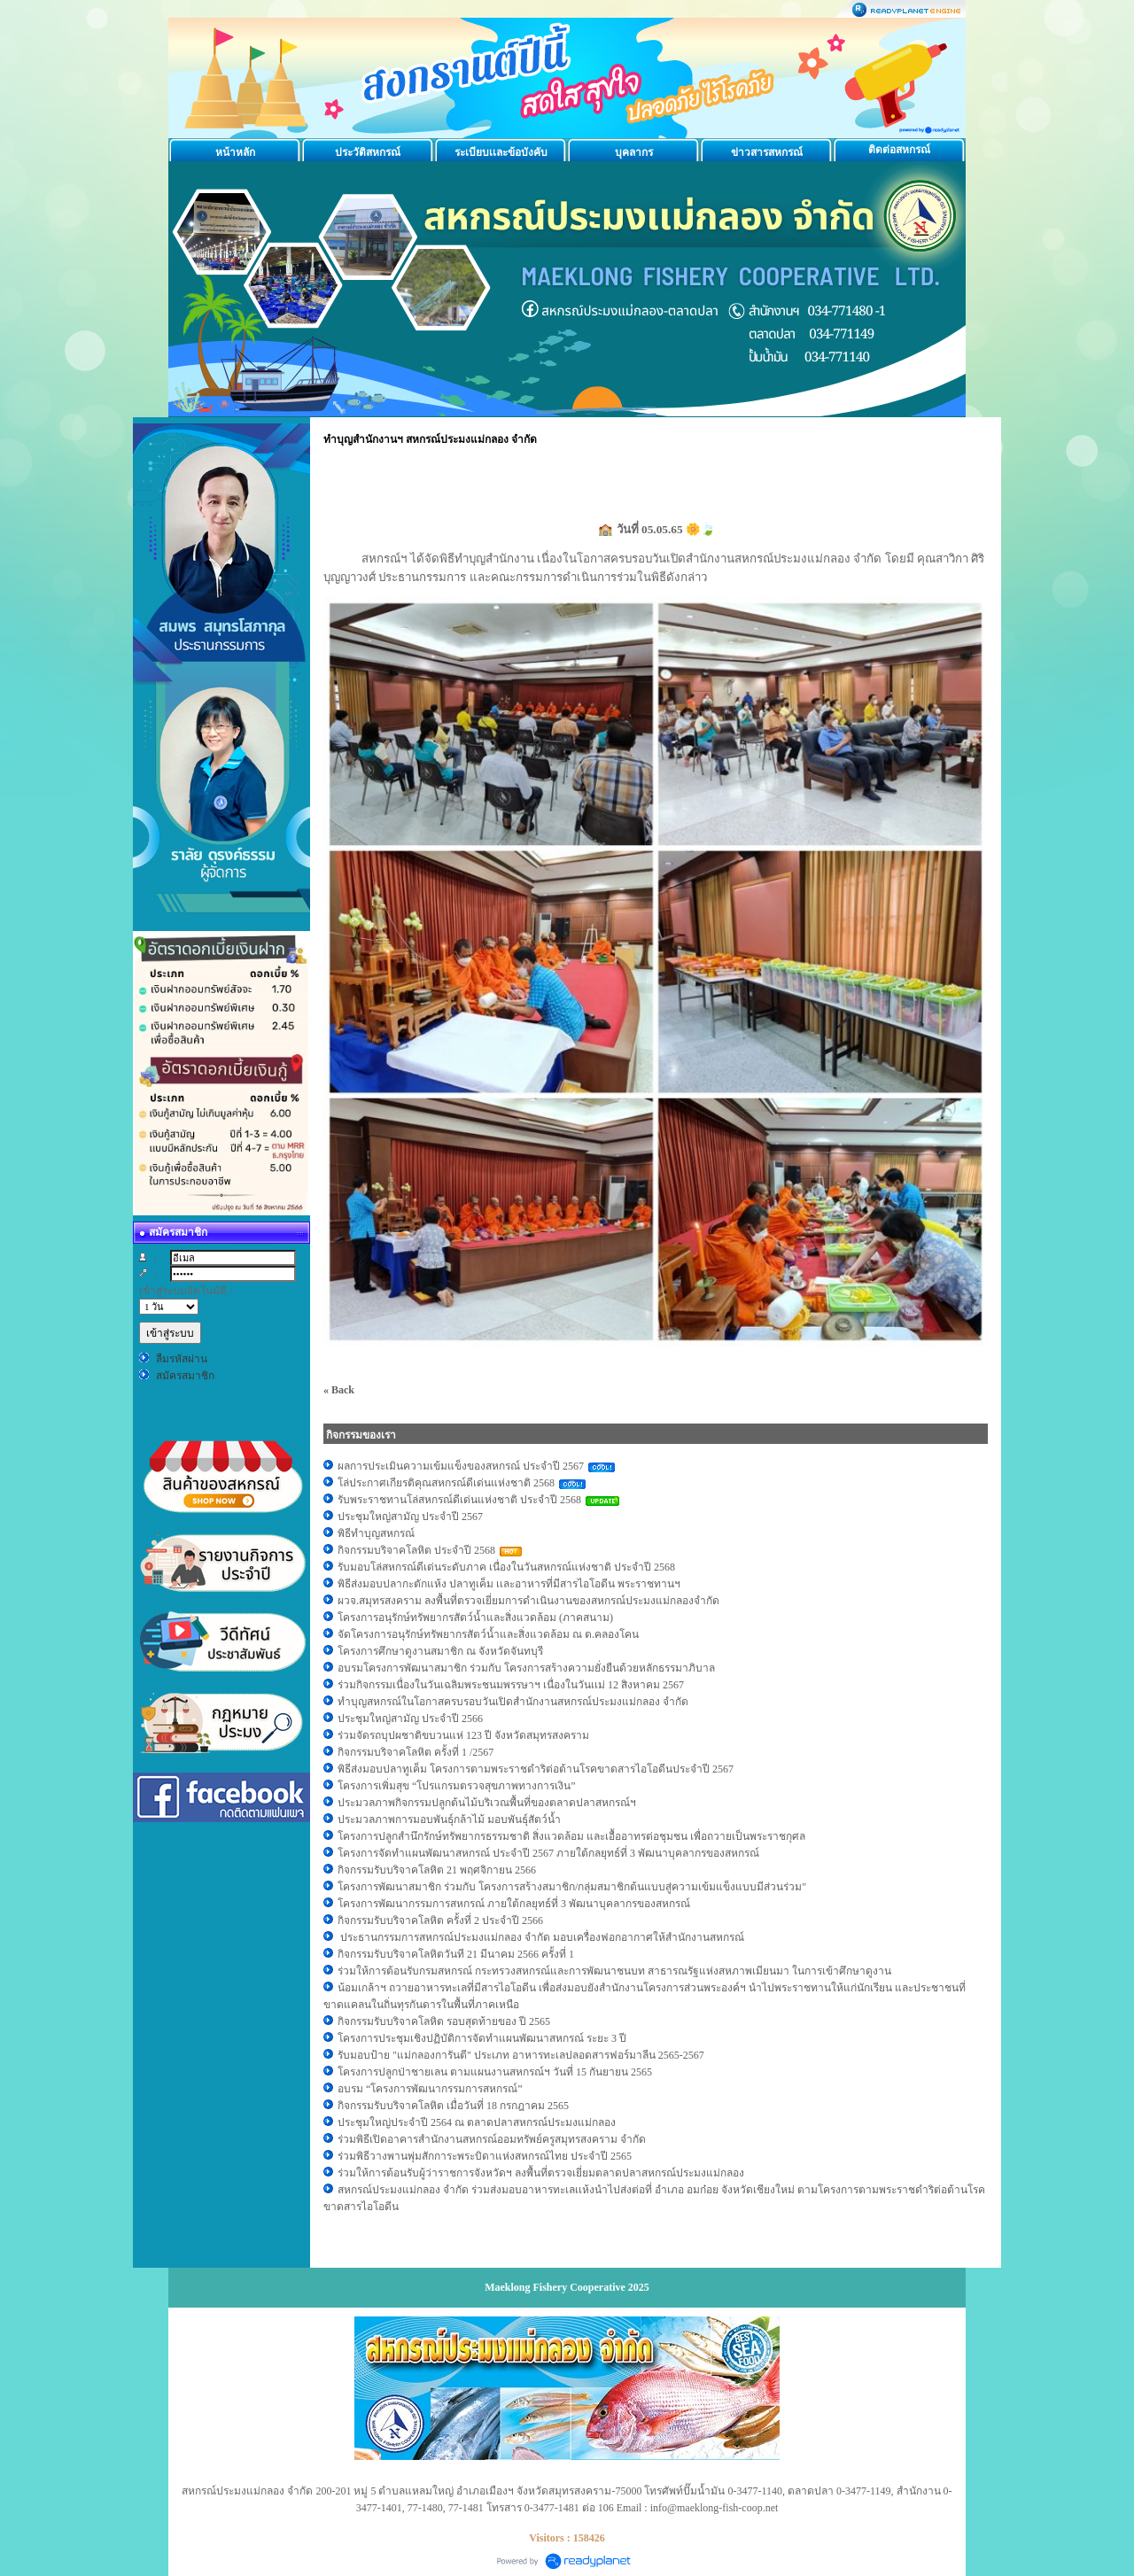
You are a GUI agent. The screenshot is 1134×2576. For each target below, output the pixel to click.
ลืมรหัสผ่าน (181, 1359)
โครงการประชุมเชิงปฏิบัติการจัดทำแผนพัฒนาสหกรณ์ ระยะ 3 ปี (483, 2038)
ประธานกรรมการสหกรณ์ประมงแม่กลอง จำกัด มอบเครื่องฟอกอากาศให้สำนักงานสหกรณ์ (541, 1937)
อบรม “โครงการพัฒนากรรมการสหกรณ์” (430, 2089)
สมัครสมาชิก (185, 1375)
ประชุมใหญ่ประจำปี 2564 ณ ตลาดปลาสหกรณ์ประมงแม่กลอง (478, 2122)
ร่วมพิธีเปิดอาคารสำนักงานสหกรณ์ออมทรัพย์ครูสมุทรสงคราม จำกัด (492, 2139)
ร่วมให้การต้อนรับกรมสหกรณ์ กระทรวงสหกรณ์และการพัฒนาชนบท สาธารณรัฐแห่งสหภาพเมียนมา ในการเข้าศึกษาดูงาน (614, 1971)
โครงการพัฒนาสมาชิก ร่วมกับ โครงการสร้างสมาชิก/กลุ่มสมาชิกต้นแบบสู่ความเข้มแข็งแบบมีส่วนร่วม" (572, 1887)
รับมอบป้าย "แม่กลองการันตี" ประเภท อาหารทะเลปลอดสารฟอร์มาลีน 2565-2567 (522, 2055)
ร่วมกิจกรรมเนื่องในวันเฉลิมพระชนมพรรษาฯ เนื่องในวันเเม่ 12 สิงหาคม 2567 (511, 1685)
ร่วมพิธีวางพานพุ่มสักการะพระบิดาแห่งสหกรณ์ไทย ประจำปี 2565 (485, 2156)
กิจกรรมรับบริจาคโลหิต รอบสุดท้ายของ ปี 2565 (444, 2021)
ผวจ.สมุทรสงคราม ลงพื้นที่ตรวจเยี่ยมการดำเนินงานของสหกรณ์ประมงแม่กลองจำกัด (528, 1600)
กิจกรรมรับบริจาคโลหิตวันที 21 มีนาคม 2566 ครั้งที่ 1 (456, 1954)
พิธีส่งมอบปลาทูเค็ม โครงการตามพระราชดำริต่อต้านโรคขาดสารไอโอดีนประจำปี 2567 (536, 1769)
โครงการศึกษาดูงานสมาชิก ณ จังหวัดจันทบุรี (440, 1651)
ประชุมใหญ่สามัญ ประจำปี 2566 (411, 1718)
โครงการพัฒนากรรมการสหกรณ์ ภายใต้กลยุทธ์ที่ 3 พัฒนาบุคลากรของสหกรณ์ (514, 1903)
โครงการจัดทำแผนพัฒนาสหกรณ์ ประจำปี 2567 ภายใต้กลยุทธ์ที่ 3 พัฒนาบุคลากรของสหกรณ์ (548, 1853)
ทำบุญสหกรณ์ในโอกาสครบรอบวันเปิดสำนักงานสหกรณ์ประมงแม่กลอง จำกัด (513, 1701)
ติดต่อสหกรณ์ (899, 150)
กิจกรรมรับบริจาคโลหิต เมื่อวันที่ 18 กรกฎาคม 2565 (453, 2105)
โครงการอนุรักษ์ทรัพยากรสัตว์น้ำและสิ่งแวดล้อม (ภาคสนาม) (475, 1617)
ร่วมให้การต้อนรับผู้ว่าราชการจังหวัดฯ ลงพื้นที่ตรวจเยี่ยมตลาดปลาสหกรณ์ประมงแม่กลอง (541, 2173)
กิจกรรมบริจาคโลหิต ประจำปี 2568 (416, 1550)
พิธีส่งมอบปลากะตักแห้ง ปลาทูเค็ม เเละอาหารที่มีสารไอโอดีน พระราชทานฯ (509, 1584)
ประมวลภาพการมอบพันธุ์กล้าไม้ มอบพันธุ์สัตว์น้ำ (449, 1819)
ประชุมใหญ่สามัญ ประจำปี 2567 (411, 1516)
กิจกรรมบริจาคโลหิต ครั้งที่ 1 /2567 (415, 1752)
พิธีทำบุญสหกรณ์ (376, 1533)
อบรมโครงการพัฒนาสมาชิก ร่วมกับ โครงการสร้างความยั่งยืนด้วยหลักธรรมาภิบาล (526, 1668)
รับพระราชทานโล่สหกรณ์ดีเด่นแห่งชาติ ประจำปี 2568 (459, 1500)
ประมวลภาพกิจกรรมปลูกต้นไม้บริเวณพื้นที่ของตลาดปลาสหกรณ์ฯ (487, 1802)
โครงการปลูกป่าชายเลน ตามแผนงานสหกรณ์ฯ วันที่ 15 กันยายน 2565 (495, 2072)
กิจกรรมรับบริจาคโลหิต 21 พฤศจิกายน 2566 (437, 1870)
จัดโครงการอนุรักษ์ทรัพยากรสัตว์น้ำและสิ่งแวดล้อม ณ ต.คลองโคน (488, 1634)
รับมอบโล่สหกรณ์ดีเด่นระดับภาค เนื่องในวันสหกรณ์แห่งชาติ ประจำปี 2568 (506, 1567)
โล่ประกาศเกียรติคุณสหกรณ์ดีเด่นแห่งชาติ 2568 (446, 1483)
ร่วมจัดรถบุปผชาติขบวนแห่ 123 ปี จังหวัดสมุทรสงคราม (465, 1735)
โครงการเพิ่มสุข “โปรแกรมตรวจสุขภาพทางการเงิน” (457, 1786)
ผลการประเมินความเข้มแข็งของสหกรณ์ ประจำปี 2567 (461, 1466)
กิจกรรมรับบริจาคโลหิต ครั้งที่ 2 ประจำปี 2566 (440, 1920)
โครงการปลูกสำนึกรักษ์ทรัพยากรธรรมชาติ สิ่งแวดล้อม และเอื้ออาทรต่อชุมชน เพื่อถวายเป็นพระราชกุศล (571, 1836)
